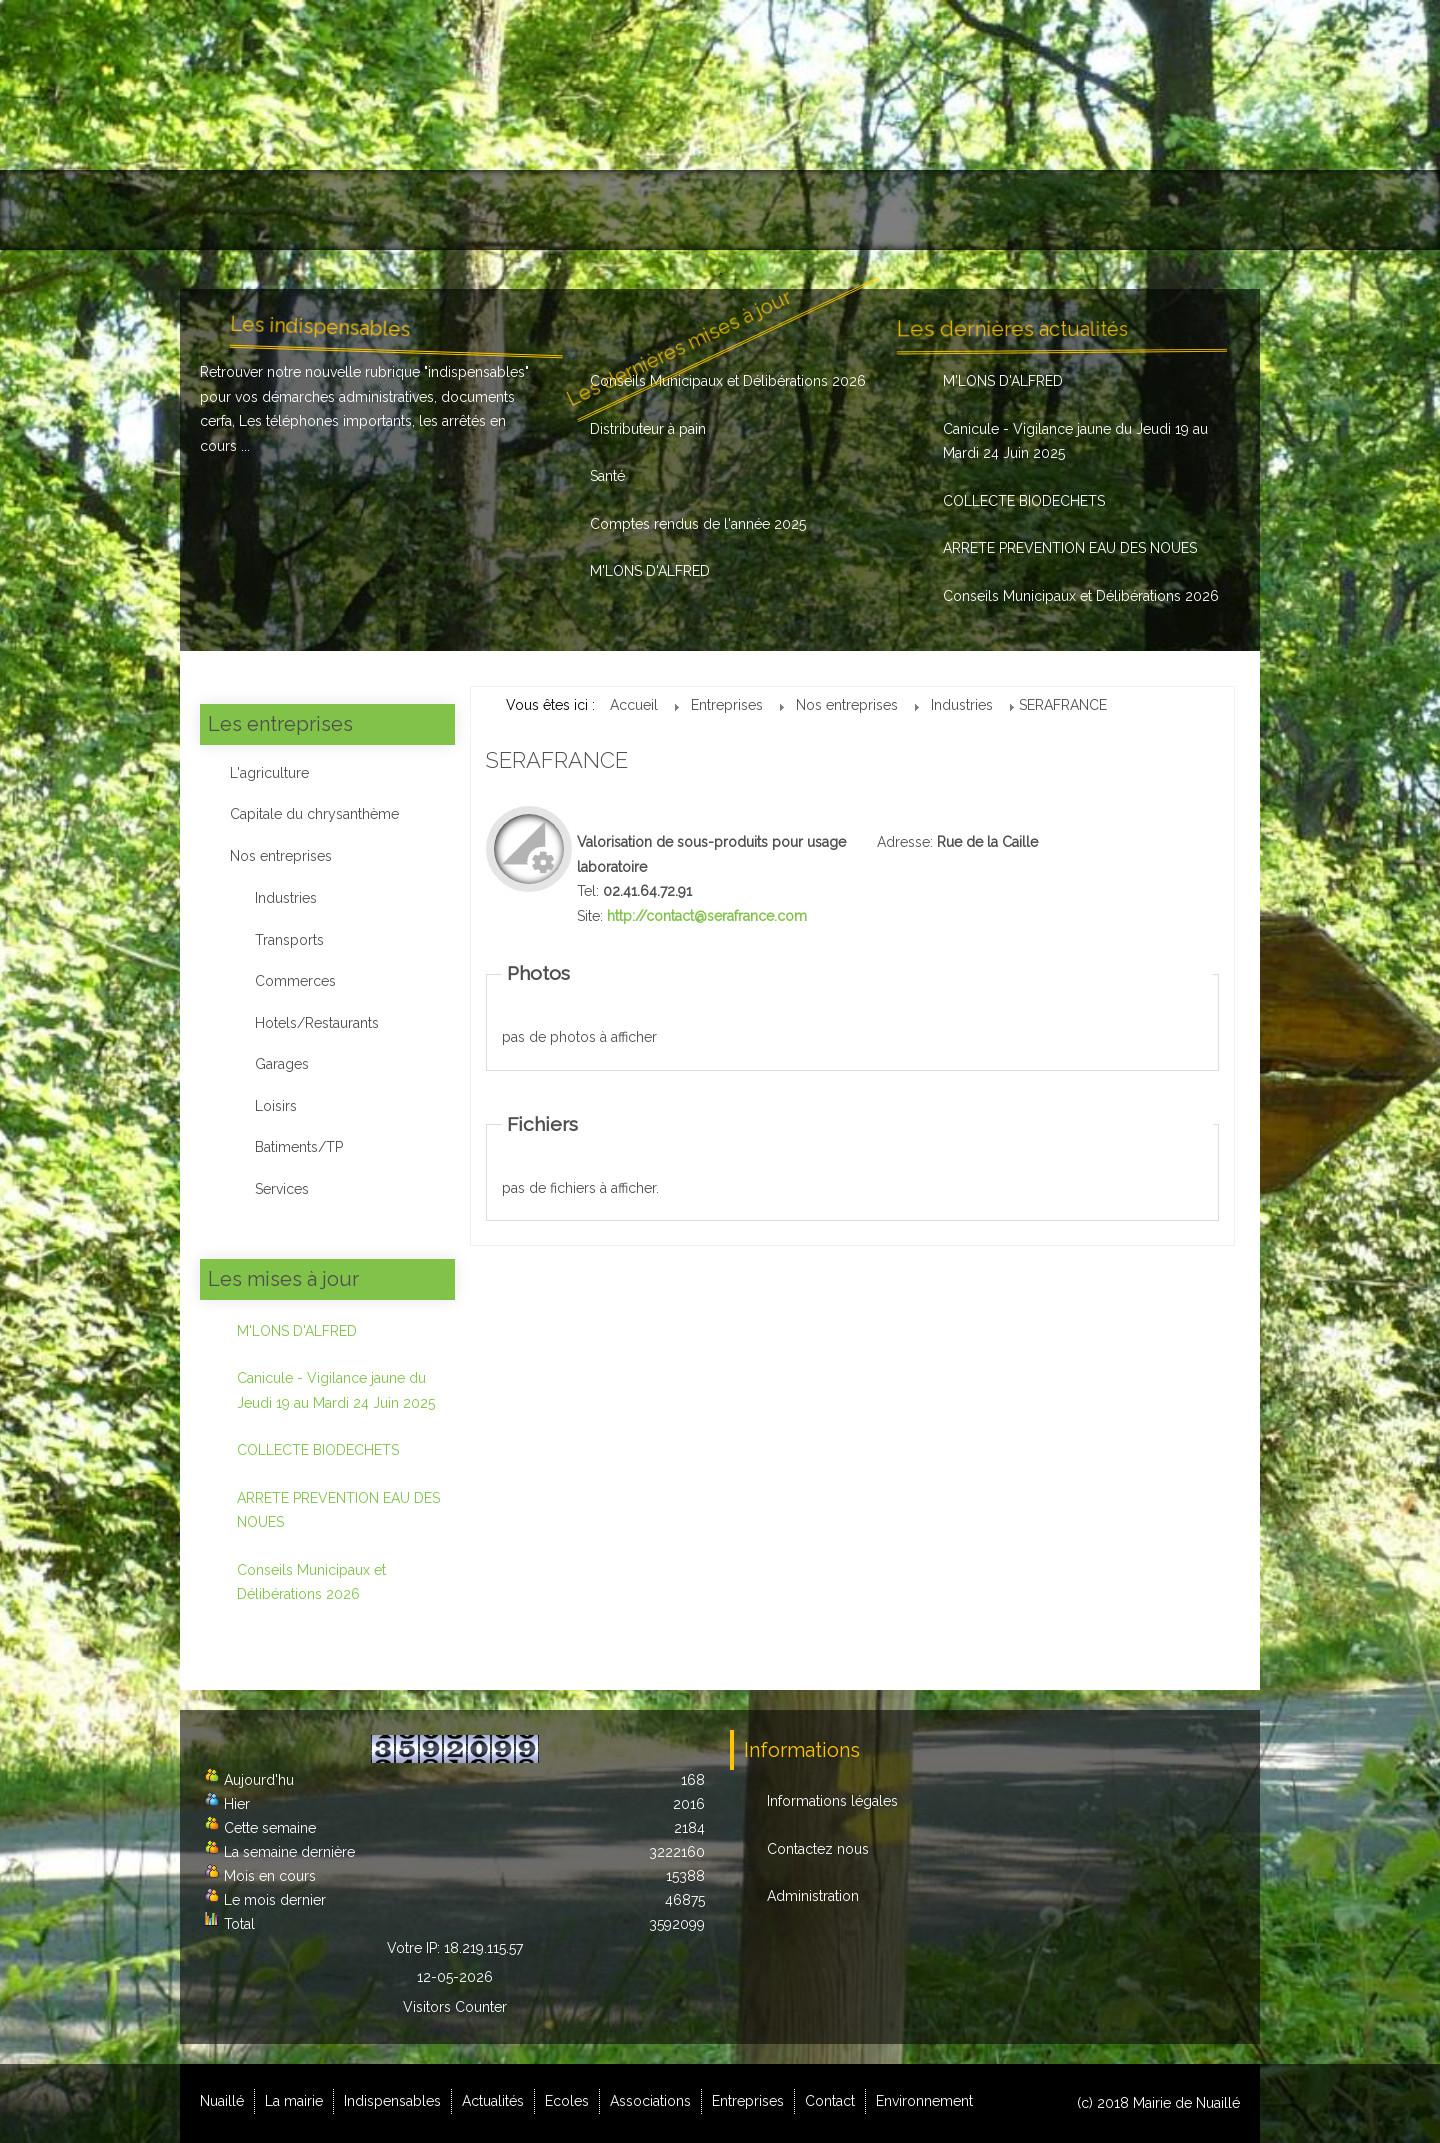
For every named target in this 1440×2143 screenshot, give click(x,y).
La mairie (334, 210)
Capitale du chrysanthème (314, 814)
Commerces (295, 981)
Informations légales (832, 1801)
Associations (809, 210)
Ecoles (696, 210)
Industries (286, 898)
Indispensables (464, 210)
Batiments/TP (299, 1147)
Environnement (1173, 210)
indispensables (476, 372)
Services (282, 1189)
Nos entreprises (281, 856)
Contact (1051, 210)
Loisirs (276, 1106)
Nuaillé (233, 210)
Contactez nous (818, 1849)
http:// (707, 916)
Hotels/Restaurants (317, 1023)
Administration (813, 1896)
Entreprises (938, 210)
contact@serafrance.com (726, 916)
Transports (289, 940)
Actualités (597, 210)
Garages (282, 1064)
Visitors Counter (455, 2007)
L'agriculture (269, 773)
